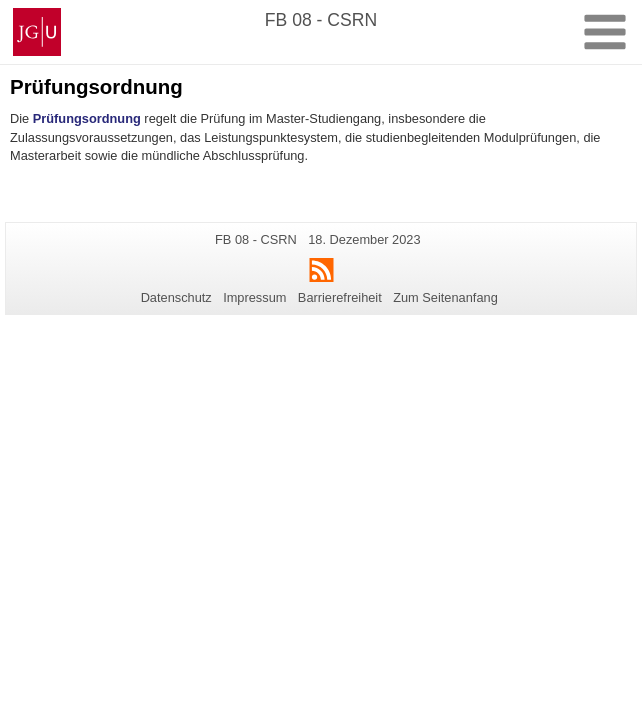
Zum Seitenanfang (445, 297)
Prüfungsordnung (87, 118)
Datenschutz (176, 297)
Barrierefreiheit (340, 297)
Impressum (254, 297)
